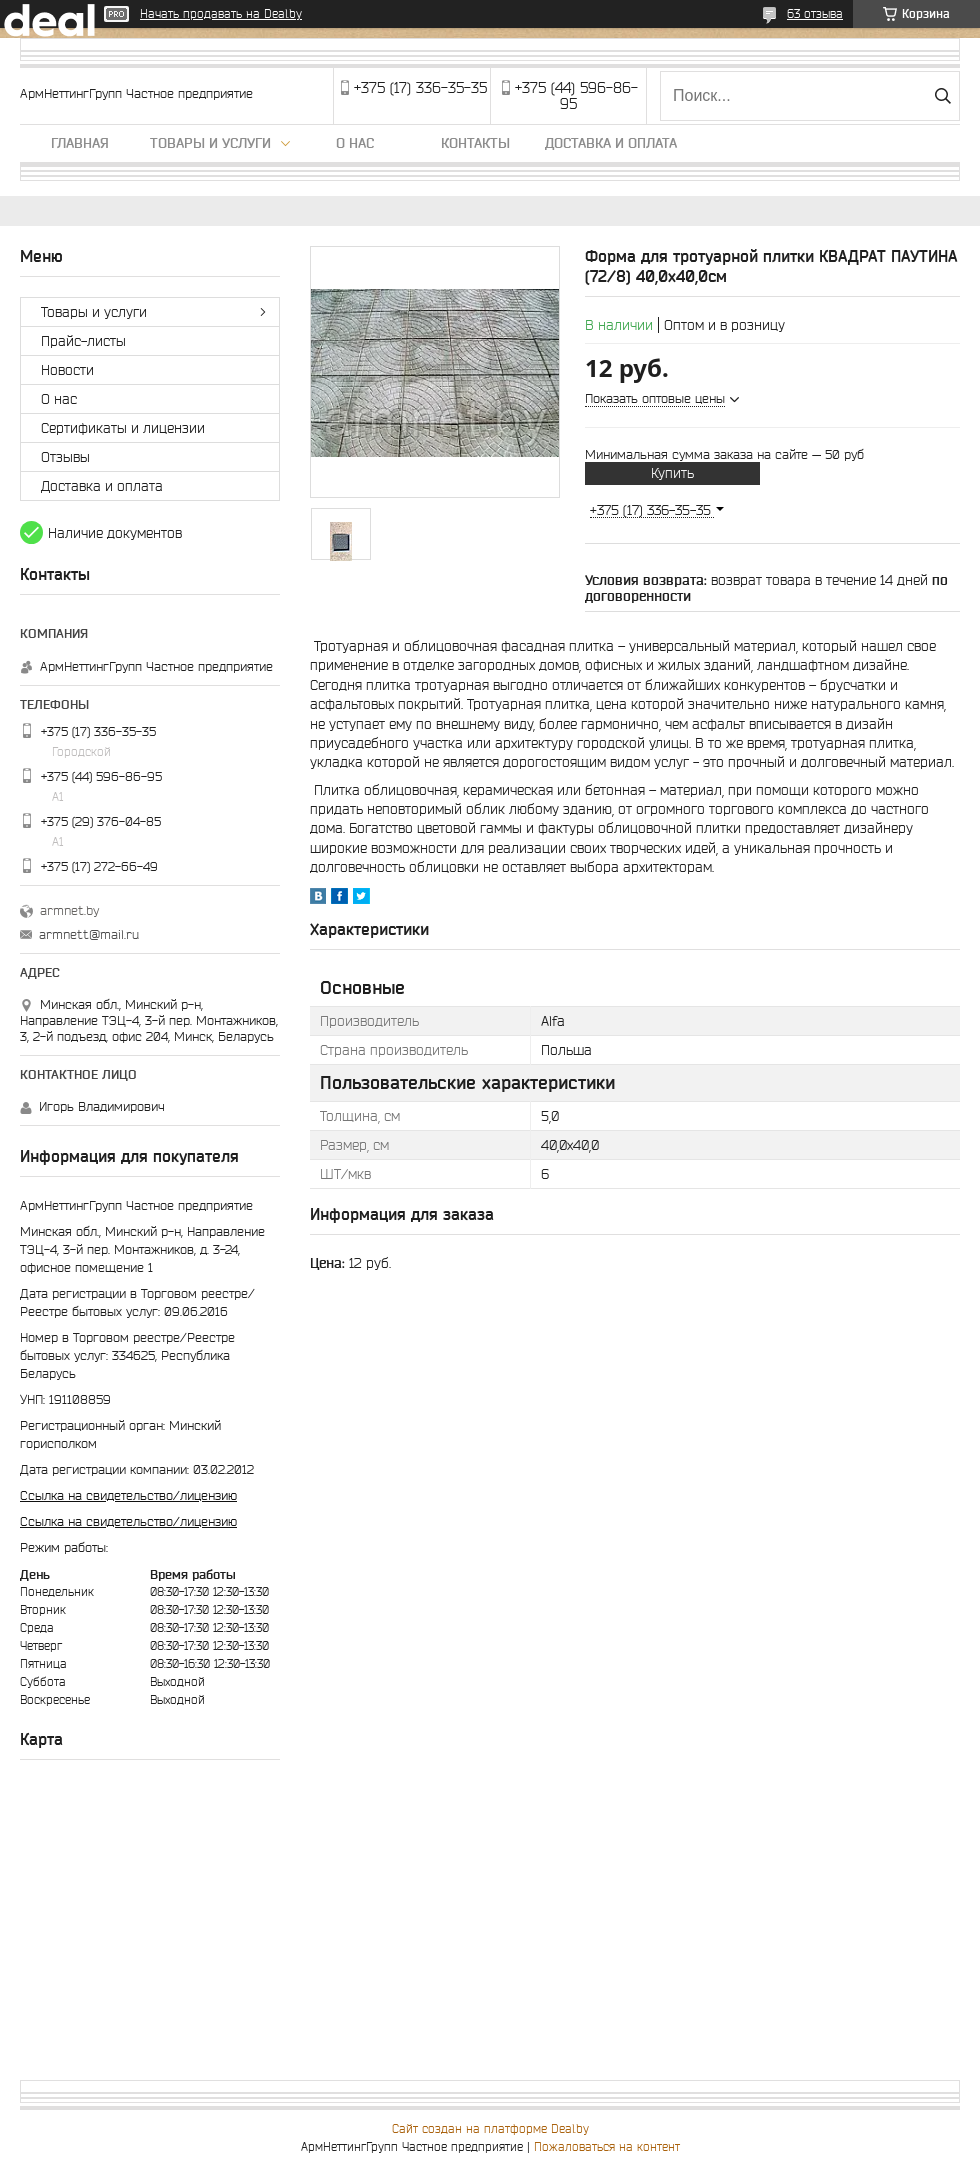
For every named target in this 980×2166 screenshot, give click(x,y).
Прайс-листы (83, 341)
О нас (355, 143)
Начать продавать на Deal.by (221, 13)
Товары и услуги (210, 143)
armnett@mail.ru (89, 934)
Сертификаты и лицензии (123, 428)
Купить (672, 473)
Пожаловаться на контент (607, 2146)
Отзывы (65, 457)
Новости (67, 370)
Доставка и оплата (611, 143)
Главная (80, 143)
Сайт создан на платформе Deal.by (490, 2128)
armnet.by (69, 910)
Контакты (475, 143)
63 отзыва (815, 13)
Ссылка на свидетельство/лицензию (128, 1495)
